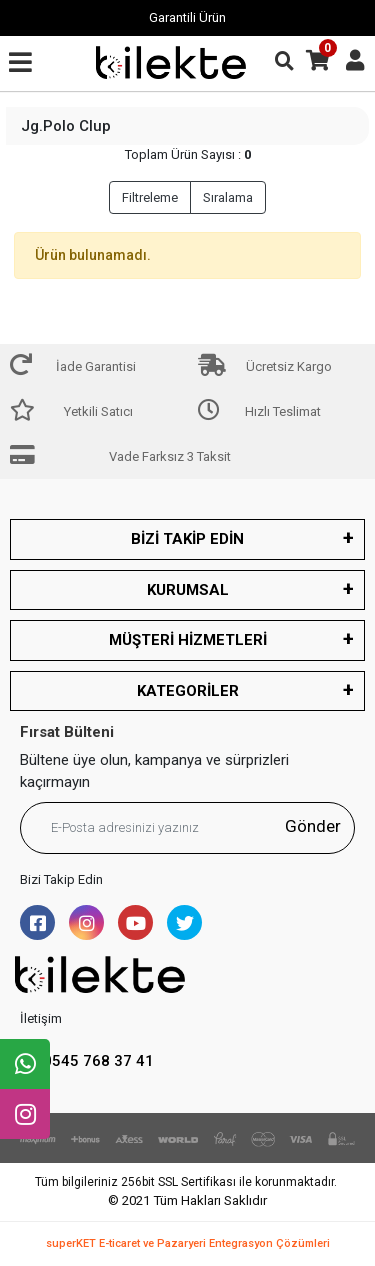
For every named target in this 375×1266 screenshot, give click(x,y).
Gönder (313, 826)
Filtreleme (150, 197)
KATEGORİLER (188, 691)
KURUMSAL (188, 590)
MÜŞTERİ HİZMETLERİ (188, 640)
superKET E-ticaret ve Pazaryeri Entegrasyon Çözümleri (188, 1243)
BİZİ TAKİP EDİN (187, 539)
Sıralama (228, 197)
